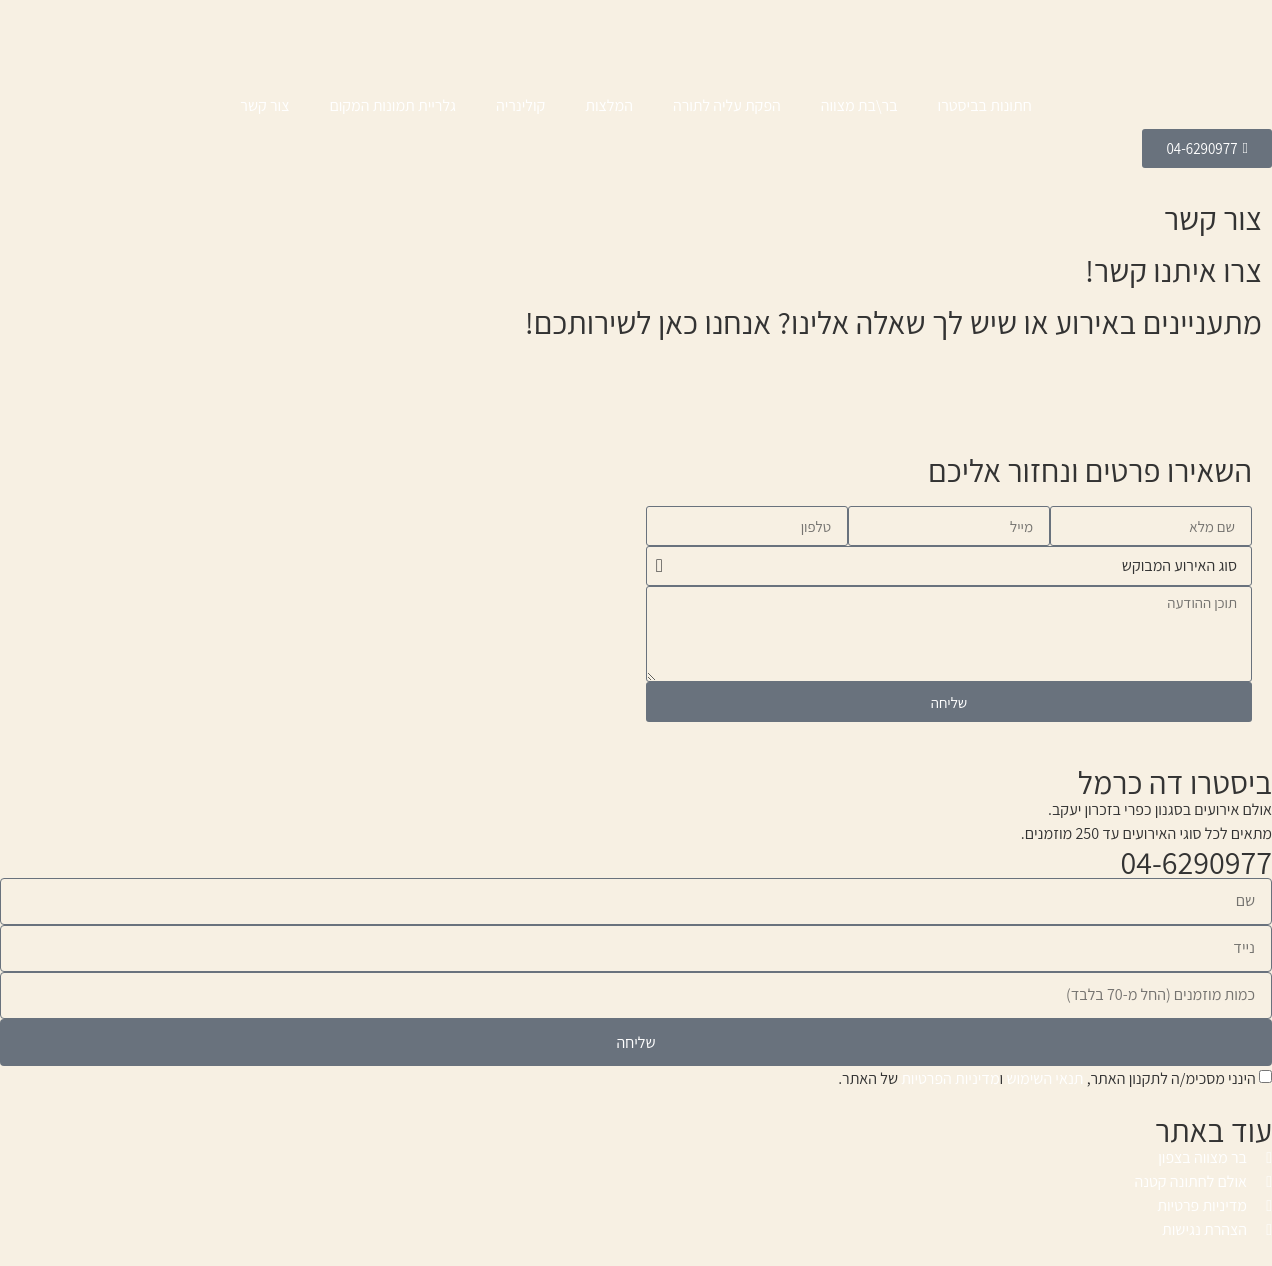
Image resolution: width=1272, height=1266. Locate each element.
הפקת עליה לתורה (727, 105)
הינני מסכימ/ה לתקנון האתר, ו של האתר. (1047, 1078)
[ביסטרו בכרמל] (323, 529)
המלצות (609, 105)
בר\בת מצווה (859, 105)
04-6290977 (1196, 862)
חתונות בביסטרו (985, 105)
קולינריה (520, 105)
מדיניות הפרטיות (950, 1078)
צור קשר (264, 105)
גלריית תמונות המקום (392, 105)
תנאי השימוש (1044, 1078)
